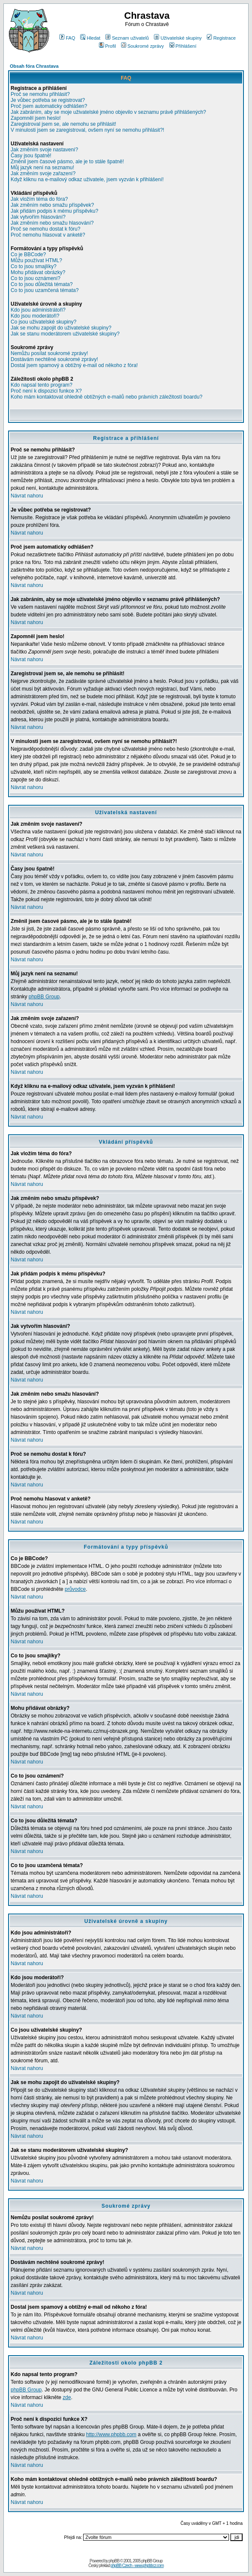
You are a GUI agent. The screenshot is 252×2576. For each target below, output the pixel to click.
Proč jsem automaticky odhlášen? (49, 106)
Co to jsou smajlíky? (33, 266)
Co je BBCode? (28, 254)
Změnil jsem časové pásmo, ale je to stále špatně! (67, 162)
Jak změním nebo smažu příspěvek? (52, 205)
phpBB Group (44, 997)
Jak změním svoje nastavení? (44, 150)
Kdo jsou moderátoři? (35, 316)
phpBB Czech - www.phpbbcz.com (136, 2565)
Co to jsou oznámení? (36, 278)
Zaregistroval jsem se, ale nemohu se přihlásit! (63, 124)
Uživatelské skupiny (178, 37)
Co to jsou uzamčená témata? (44, 290)
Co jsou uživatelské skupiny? (43, 322)
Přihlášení (183, 46)
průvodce (75, 1589)
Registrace (221, 37)
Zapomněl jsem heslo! (36, 118)
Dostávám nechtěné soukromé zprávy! (54, 359)
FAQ (67, 37)
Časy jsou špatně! (31, 156)
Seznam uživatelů (127, 37)
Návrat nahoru (27, 496)
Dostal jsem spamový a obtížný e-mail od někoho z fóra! (74, 365)
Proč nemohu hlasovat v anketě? (48, 235)
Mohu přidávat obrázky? (38, 272)
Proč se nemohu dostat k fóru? (45, 229)
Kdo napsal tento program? (41, 385)
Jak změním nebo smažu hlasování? (52, 223)
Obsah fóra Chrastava (34, 66)
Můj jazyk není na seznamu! (42, 168)
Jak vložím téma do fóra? (39, 199)
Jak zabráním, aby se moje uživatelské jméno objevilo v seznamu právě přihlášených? (108, 112)
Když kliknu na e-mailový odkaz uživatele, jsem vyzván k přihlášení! (87, 179)
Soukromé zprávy (142, 46)
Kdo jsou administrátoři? (38, 310)
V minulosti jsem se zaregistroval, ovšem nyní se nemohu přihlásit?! (87, 130)
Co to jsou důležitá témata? (41, 284)
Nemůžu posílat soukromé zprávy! (49, 353)
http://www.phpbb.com (111, 2434)
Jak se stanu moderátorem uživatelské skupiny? (65, 334)
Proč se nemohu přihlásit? (40, 94)
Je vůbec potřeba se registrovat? (48, 100)
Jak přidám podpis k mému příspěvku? (54, 211)
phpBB (114, 2561)
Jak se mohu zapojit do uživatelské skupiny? (61, 328)
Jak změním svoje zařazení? (43, 173)
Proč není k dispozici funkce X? (46, 391)
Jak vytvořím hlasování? (38, 217)
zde (67, 2397)
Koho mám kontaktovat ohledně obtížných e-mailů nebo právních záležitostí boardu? (107, 397)
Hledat (90, 37)
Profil (107, 46)
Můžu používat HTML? (36, 260)
